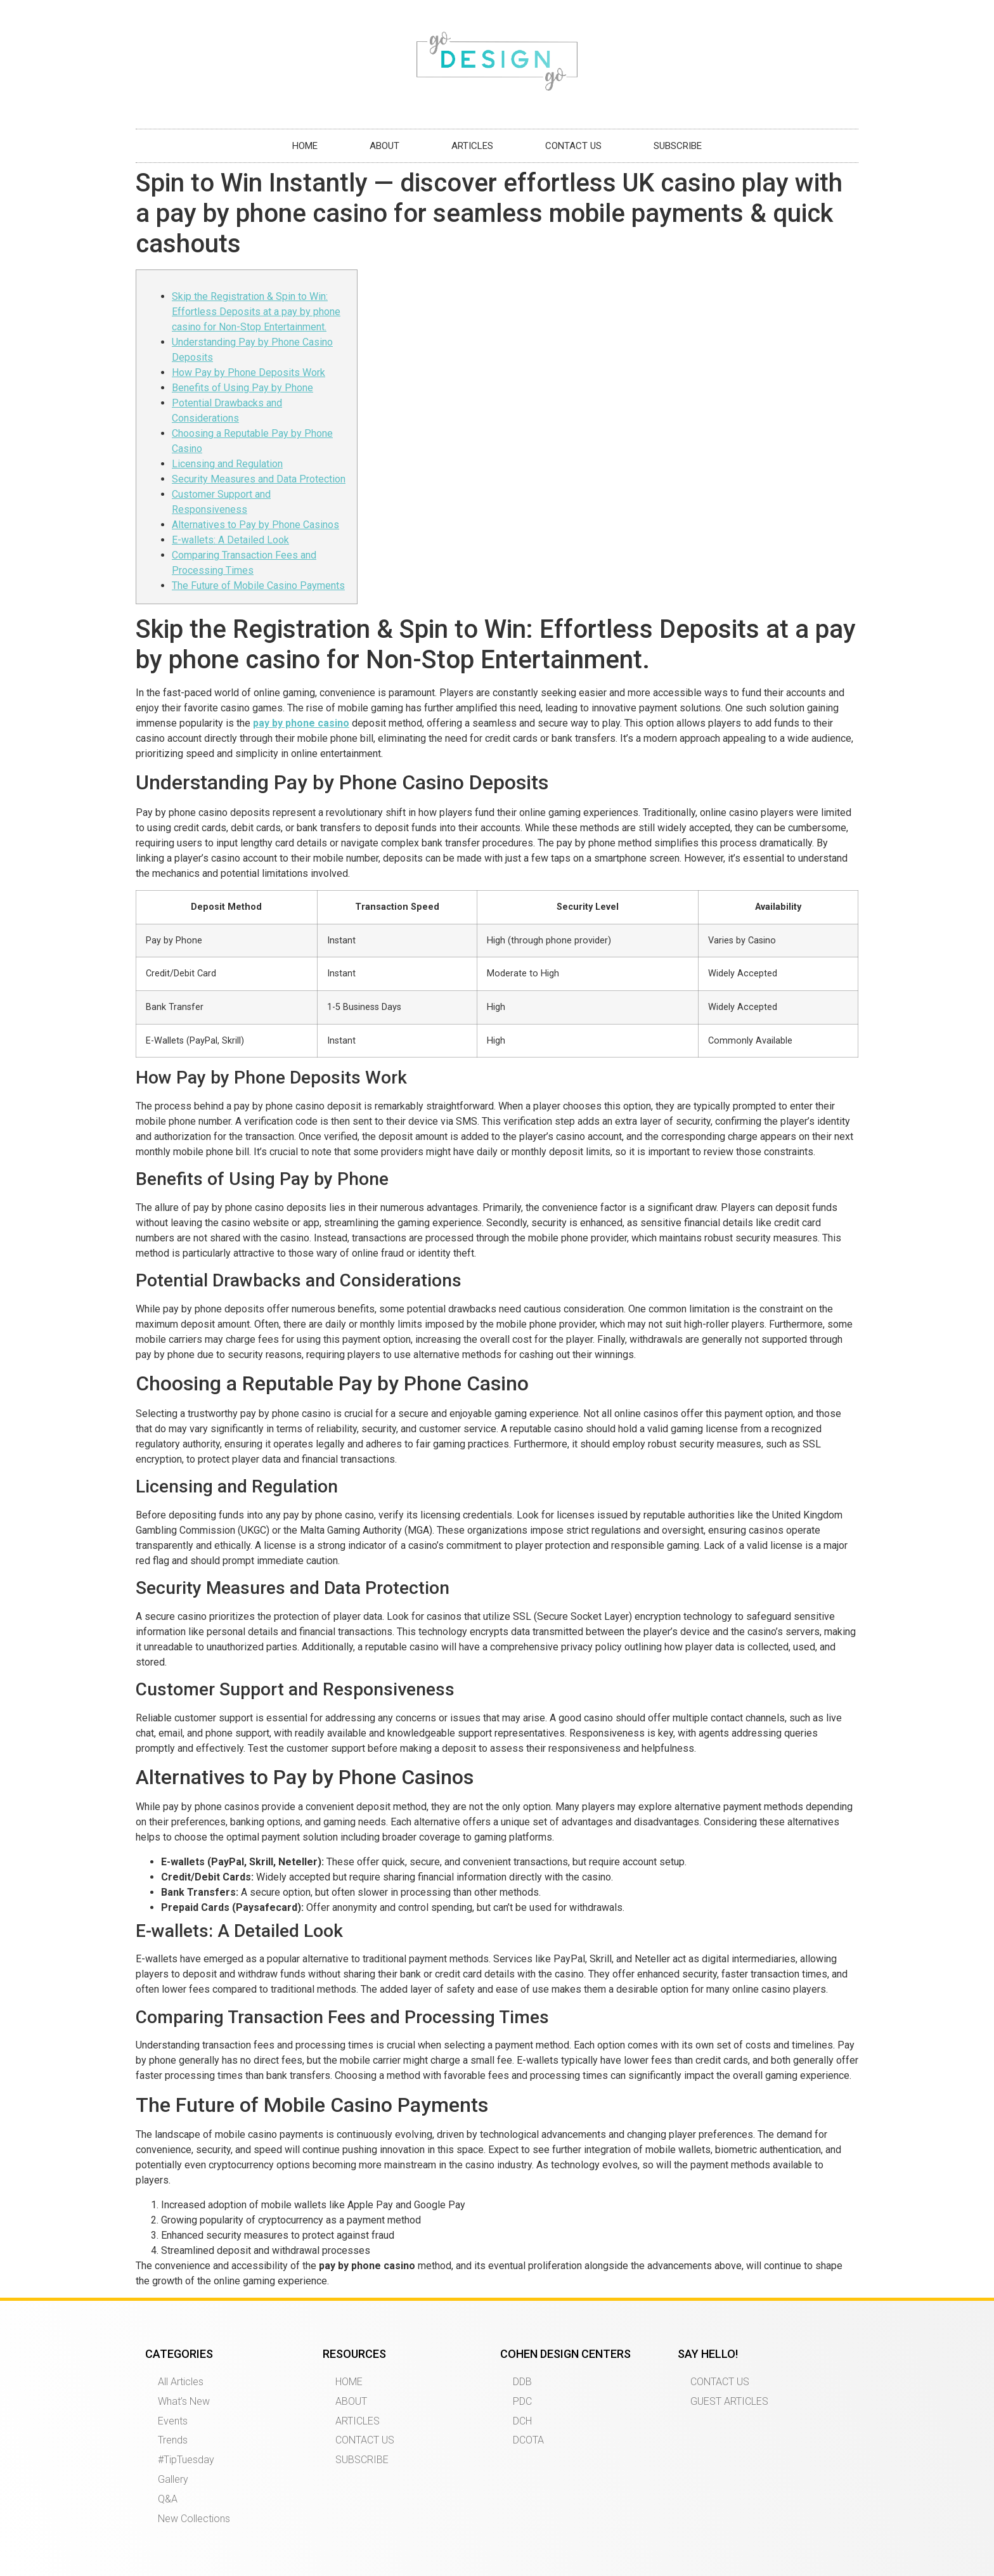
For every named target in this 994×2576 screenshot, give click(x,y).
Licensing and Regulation (227, 464)
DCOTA (528, 2440)
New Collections (194, 2519)
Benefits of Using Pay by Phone (242, 388)
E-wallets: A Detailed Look (230, 540)
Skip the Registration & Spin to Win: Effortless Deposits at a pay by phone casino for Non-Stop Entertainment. (256, 311)
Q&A (168, 2499)
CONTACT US (573, 146)
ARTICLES (472, 146)
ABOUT (384, 146)
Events (173, 2421)
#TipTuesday (186, 2460)
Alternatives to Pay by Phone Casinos (255, 525)
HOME (305, 146)
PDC (522, 2401)
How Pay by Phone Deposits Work (248, 372)
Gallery (173, 2479)
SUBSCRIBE (678, 146)
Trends (173, 2440)
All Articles (180, 2382)
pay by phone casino (301, 723)
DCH (522, 2421)
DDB (522, 2382)
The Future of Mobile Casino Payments (258, 585)
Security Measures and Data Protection (258, 479)
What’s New (184, 2401)
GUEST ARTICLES (729, 2401)
